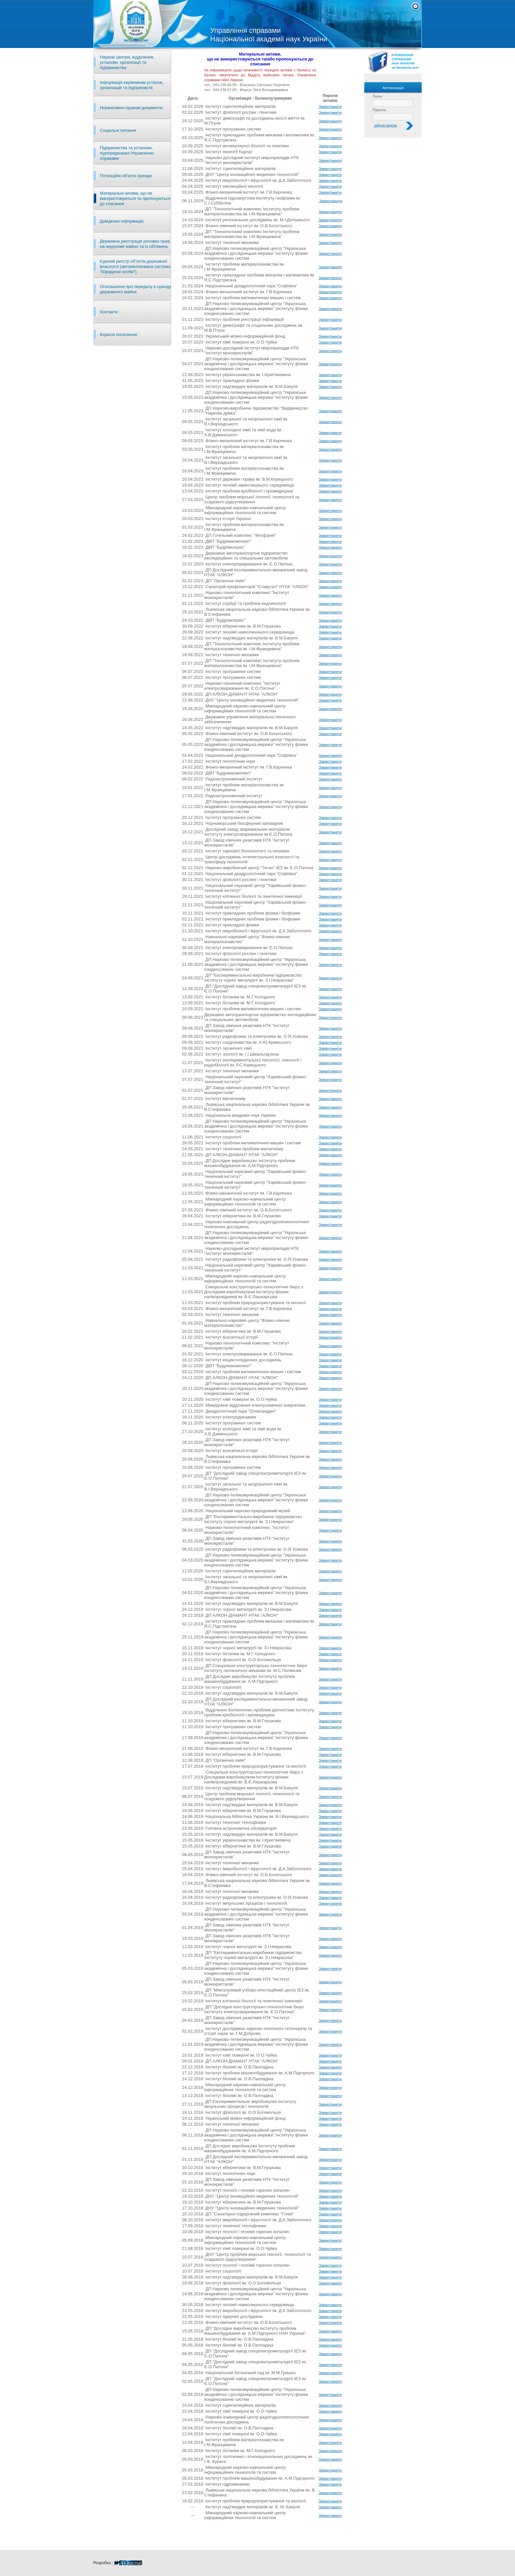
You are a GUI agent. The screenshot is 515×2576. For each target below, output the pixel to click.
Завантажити (330, 106)
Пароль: (380, 110)
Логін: (378, 96)
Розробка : (118, 2563)
